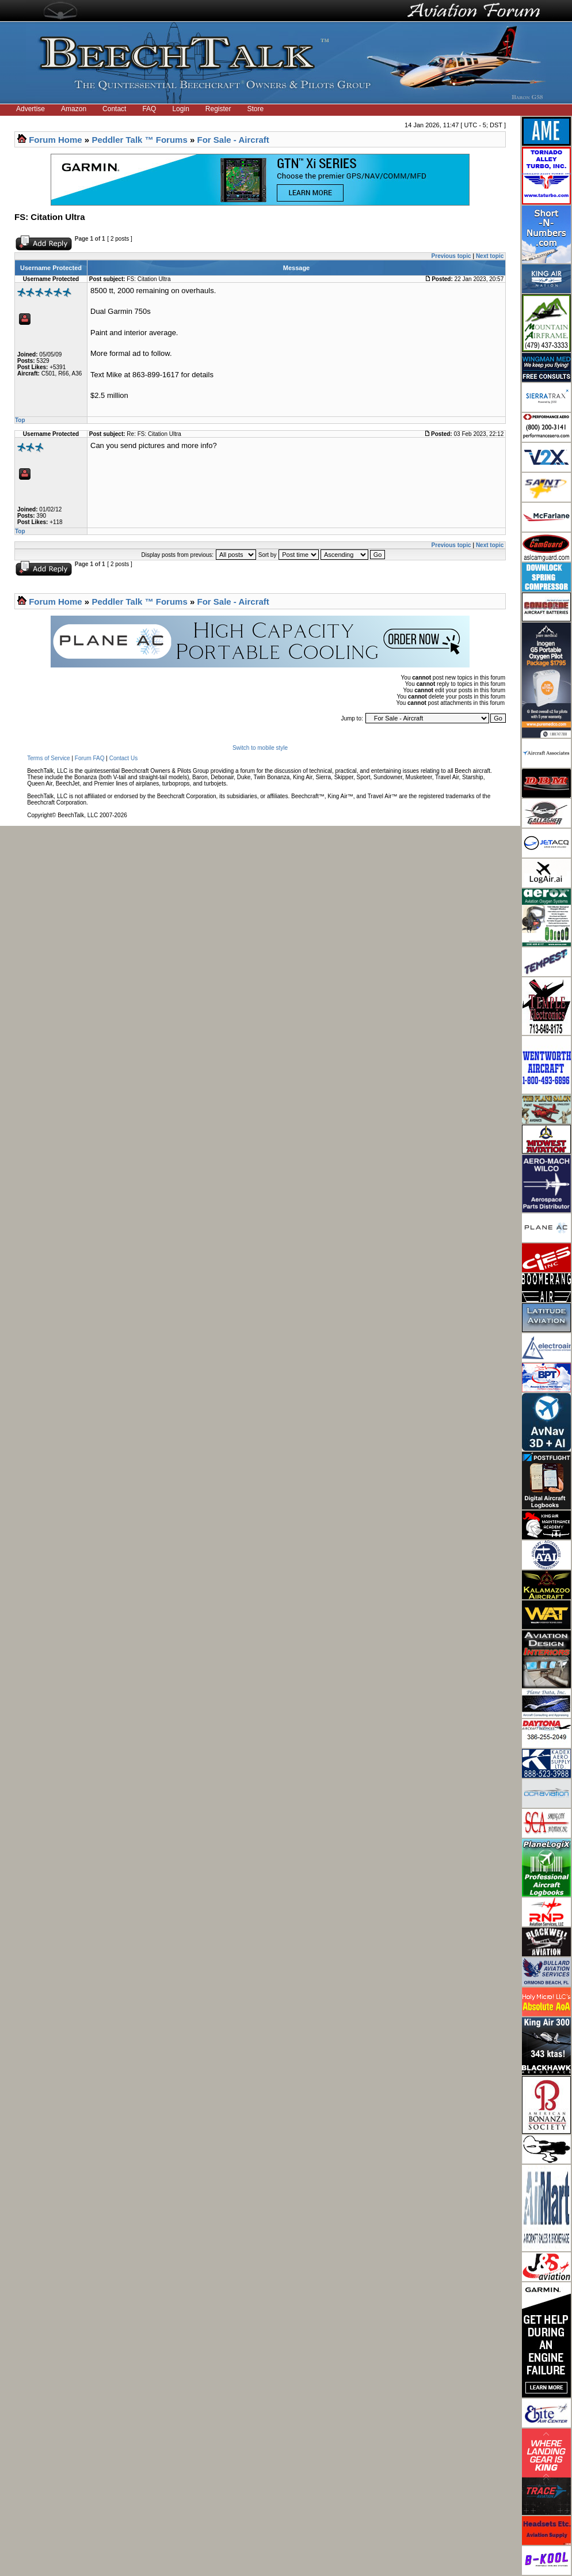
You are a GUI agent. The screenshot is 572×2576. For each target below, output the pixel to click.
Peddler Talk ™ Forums (139, 140)
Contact (114, 109)
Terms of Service (48, 758)
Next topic (490, 256)
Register (218, 109)
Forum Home (55, 140)
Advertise (30, 109)
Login (180, 109)
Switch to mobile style (260, 748)
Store (255, 109)
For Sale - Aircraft (233, 140)
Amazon (73, 109)
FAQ (149, 109)
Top (20, 420)
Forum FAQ (90, 758)
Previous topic (451, 256)
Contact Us (123, 758)
